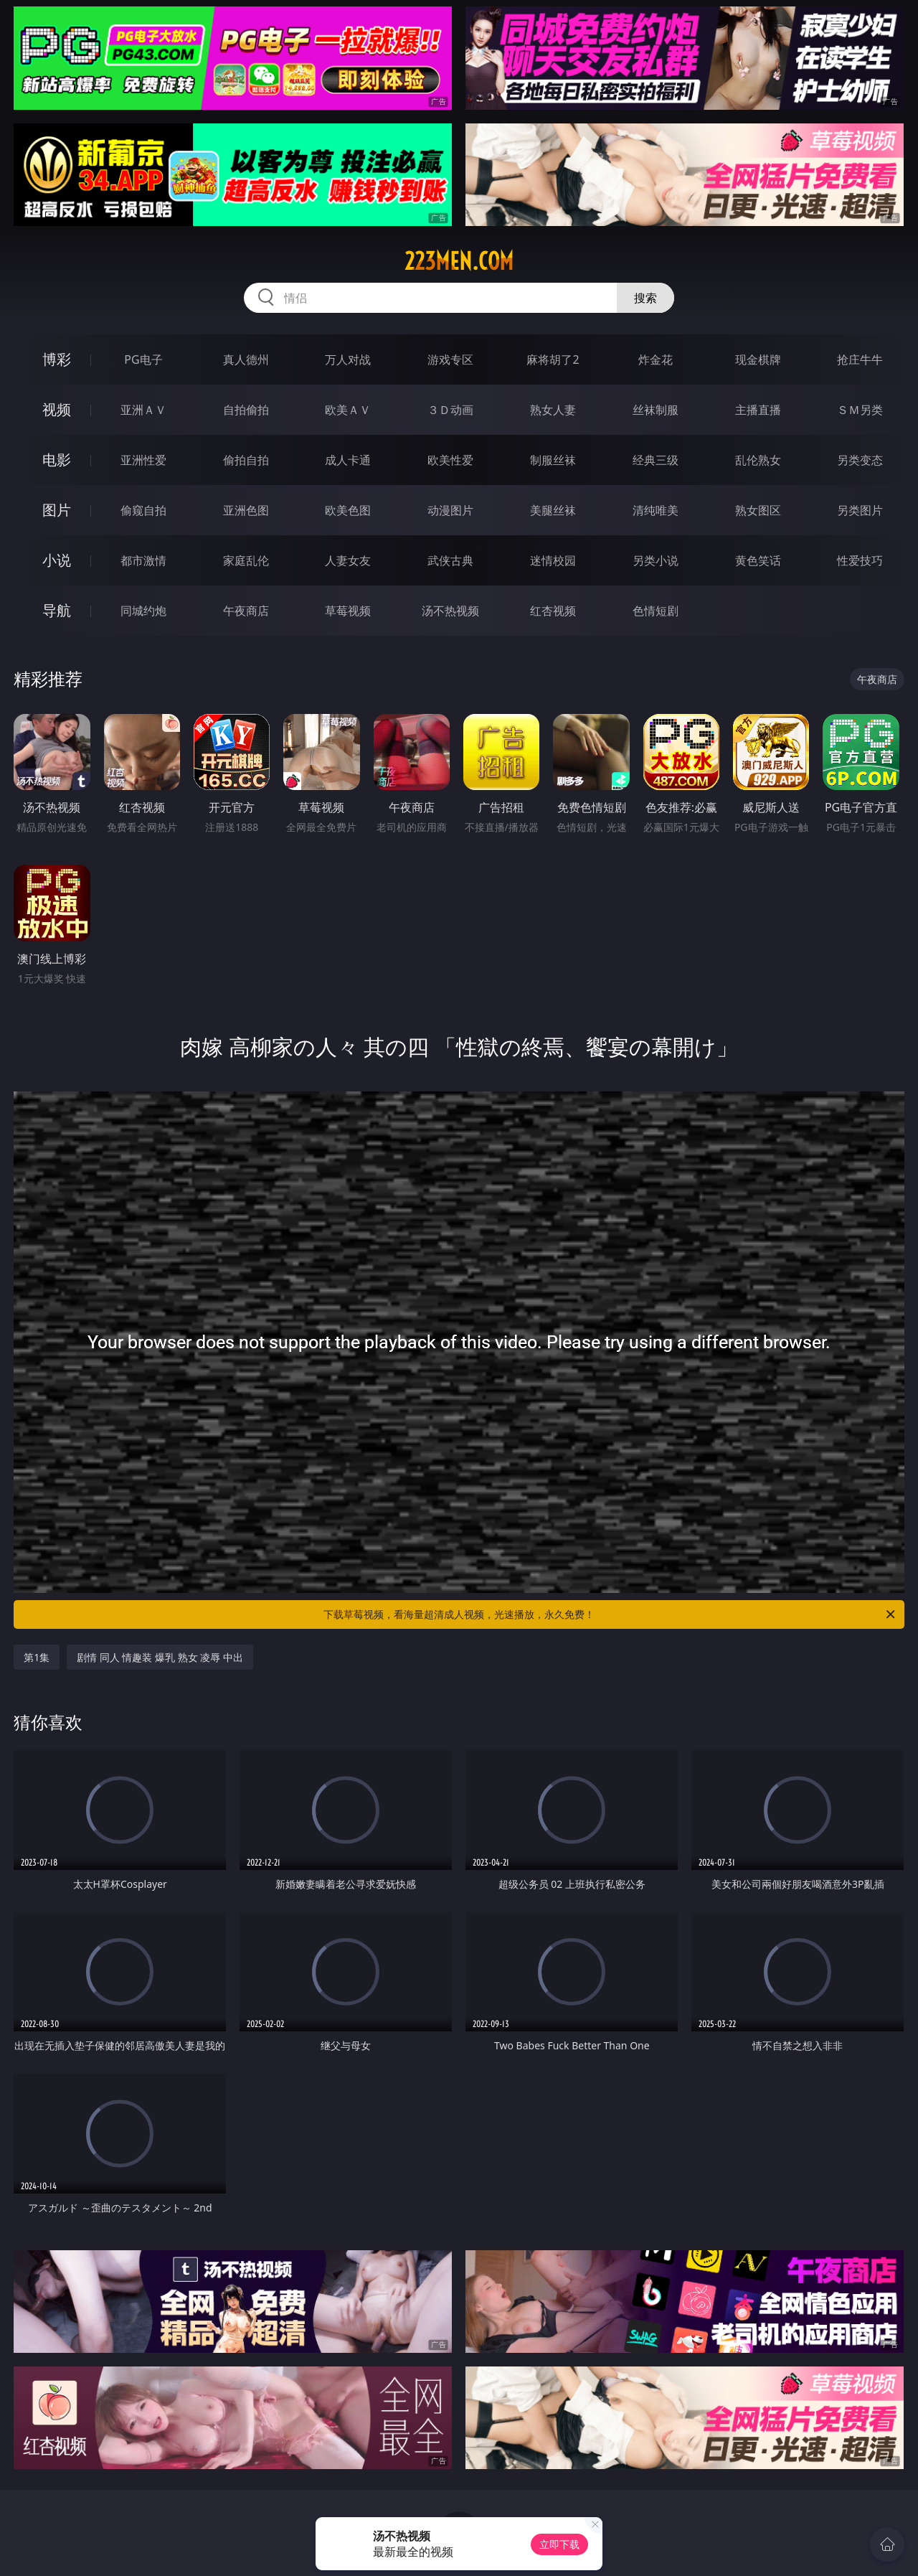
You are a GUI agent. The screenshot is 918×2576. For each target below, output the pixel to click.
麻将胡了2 (552, 359)
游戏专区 (450, 359)
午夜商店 (246, 611)
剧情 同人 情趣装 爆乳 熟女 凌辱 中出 (160, 1657)
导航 (56, 610)
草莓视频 (348, 611)
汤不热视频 (450, 611)
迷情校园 (553, 560)
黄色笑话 (758, 560)
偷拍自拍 (246, 460)
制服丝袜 (553, 460)
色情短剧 (655, 611)
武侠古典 (450, 560)
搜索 (645, 298)
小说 (56, 560)
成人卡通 (348, 460)
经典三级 (655, 460)
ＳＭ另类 (860, 410)
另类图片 (860, 510)
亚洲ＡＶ (143, 410)
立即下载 (559, 2544)
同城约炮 (143, 611)
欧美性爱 (450, 460)
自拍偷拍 (246, 410)
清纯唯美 (655, 510)
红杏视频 (553, 611)
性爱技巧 (860, 560)
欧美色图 (348, 510)
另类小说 (655, 560)
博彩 (56, 359)
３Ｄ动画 (450, 410)
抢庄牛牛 (860, 359)
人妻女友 (348, 560)
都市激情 (143, 560)
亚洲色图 (246, 510)
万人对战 (348, 359)
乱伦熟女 (758, 460)
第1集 (36, 1657)
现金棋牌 (758, 359)
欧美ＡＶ (348, 410)
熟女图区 (758, 510)
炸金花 (655, 359)
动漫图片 (450, 510)
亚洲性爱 (143, 460)
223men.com (459, 261)
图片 (56, 510)
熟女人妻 (553, 410)
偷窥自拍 (143, 510)
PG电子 (143, 359)
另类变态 (860, 460)
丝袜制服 (655, 410)
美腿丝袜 (553, 510)
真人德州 (246, 359)
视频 (56, 409)
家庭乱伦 (246, 560)
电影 (56, 459)
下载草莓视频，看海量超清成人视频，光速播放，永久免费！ (610, 1614)
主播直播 (758, 410)
